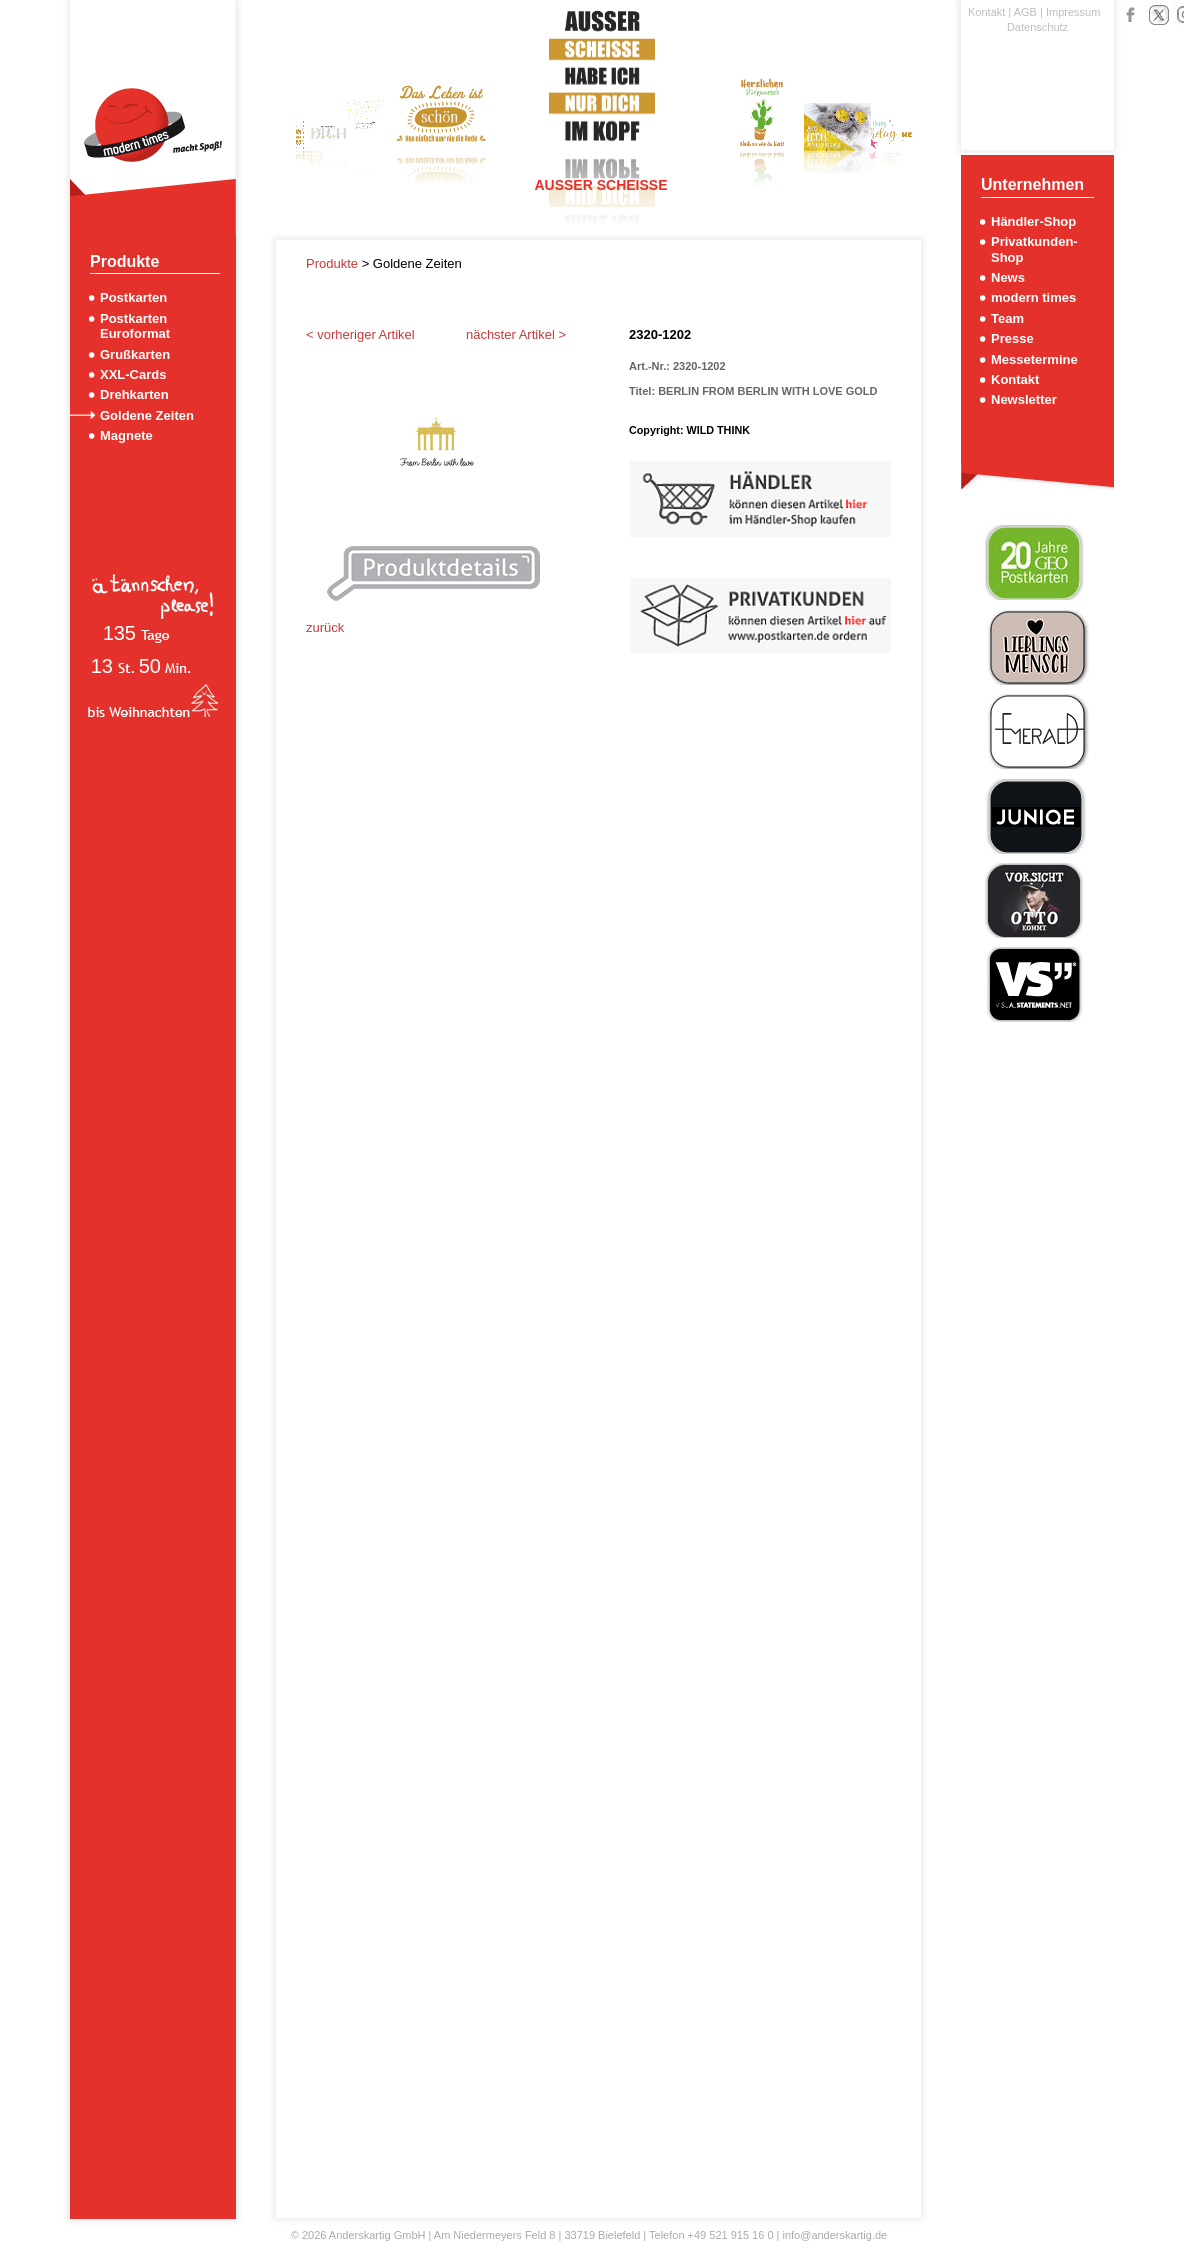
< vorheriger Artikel (360, 334)
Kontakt (986, 12)
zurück (325, 627)
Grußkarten (135, 354)
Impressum (1073, 12)
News (1008, 277)
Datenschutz (1037, 27)
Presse (1012, 338)
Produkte (334, 263)
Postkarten (133, 297)
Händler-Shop (1033, 221)
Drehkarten (134, 394)
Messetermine (1034, 359)
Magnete (126, 435)
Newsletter (1024, 399)
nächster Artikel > (516, 334)
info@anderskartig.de (834, 2235)
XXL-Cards (133, 374)
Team (1007, 318)
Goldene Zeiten (147, 415)
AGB (1025, 12)
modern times (1033, 297)
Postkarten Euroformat (135, 326)
